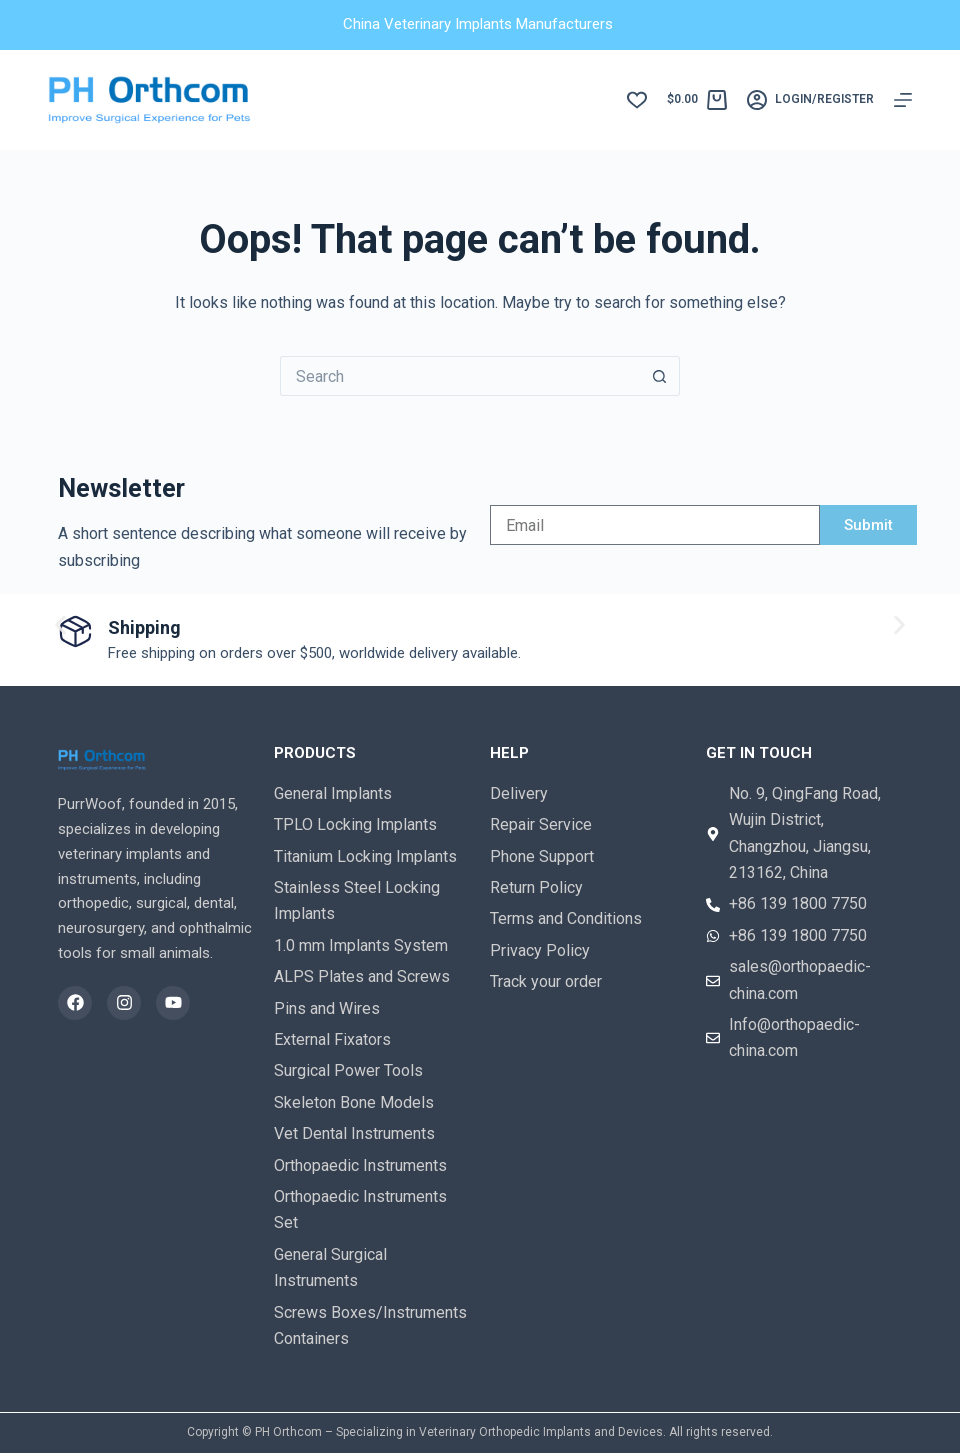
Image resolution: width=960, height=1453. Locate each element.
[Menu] (903, 100)
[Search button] (660, 376)
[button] (60, 625)
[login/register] (810, 100)
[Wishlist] (637, 100)
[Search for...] (460, 376)
